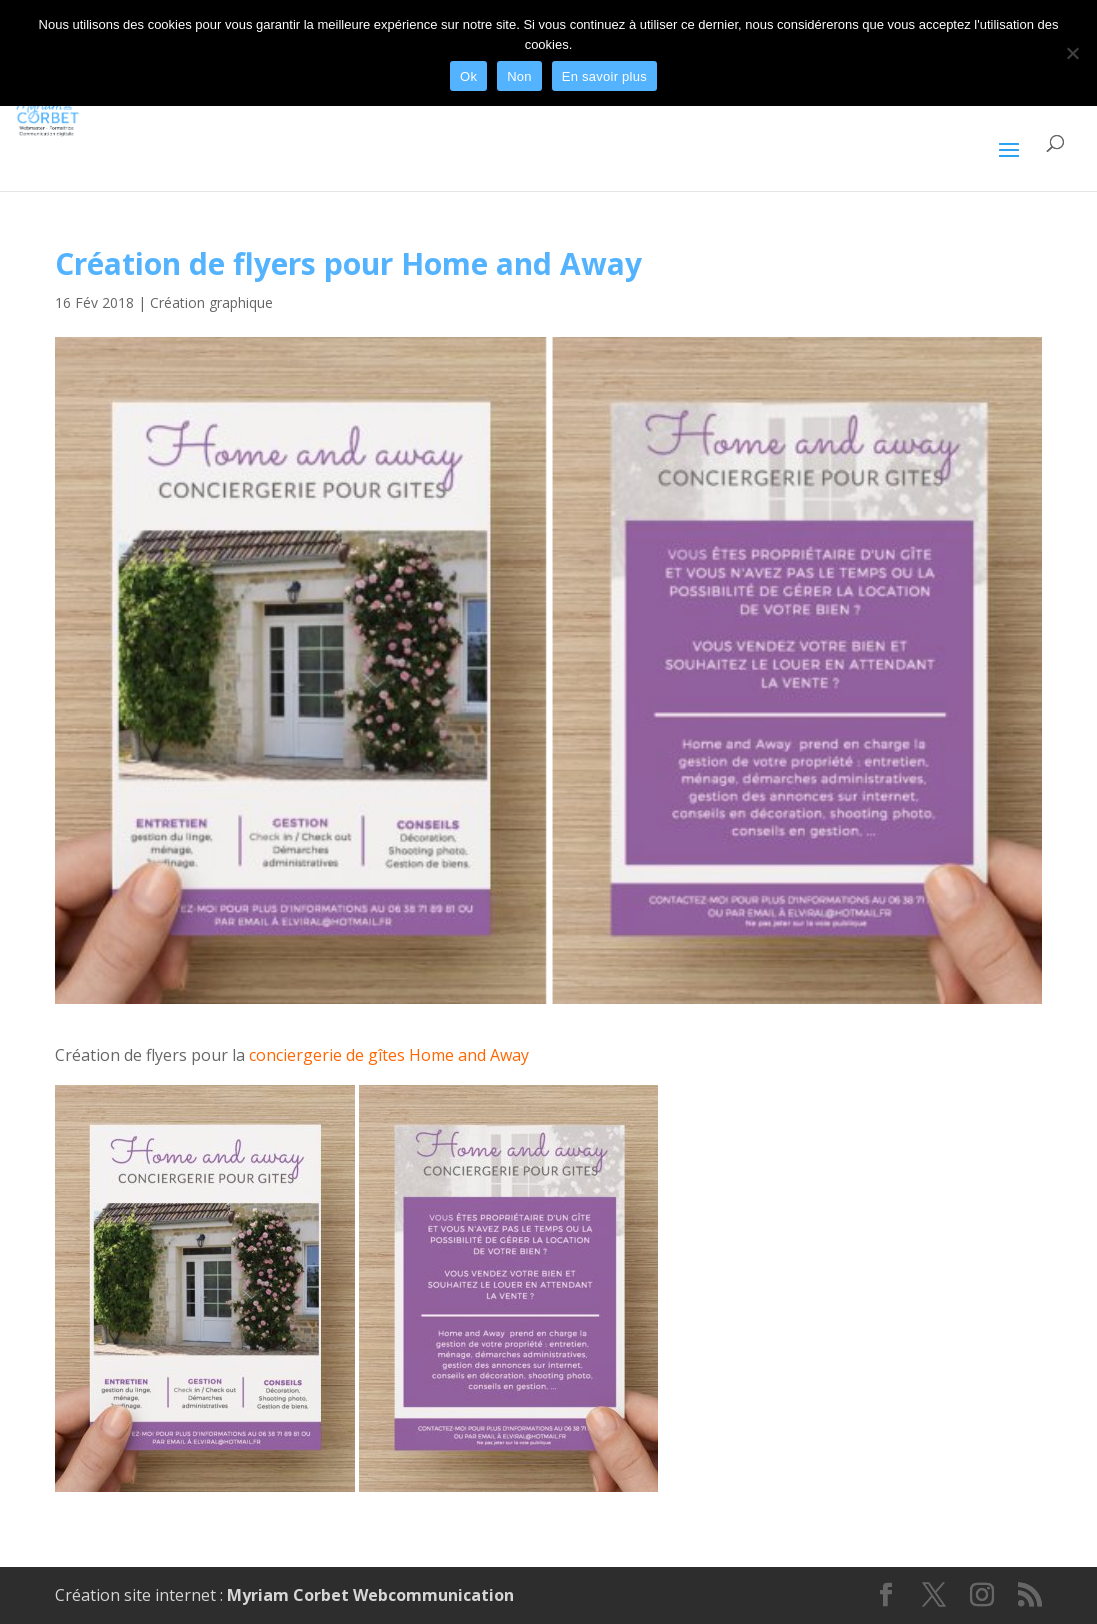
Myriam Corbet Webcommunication (368, 1595)
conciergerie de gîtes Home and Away (389, 1055)
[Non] (1072, 53)
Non (519, 76)
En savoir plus (604, 76)
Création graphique (211, 302)
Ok (468, 76)
